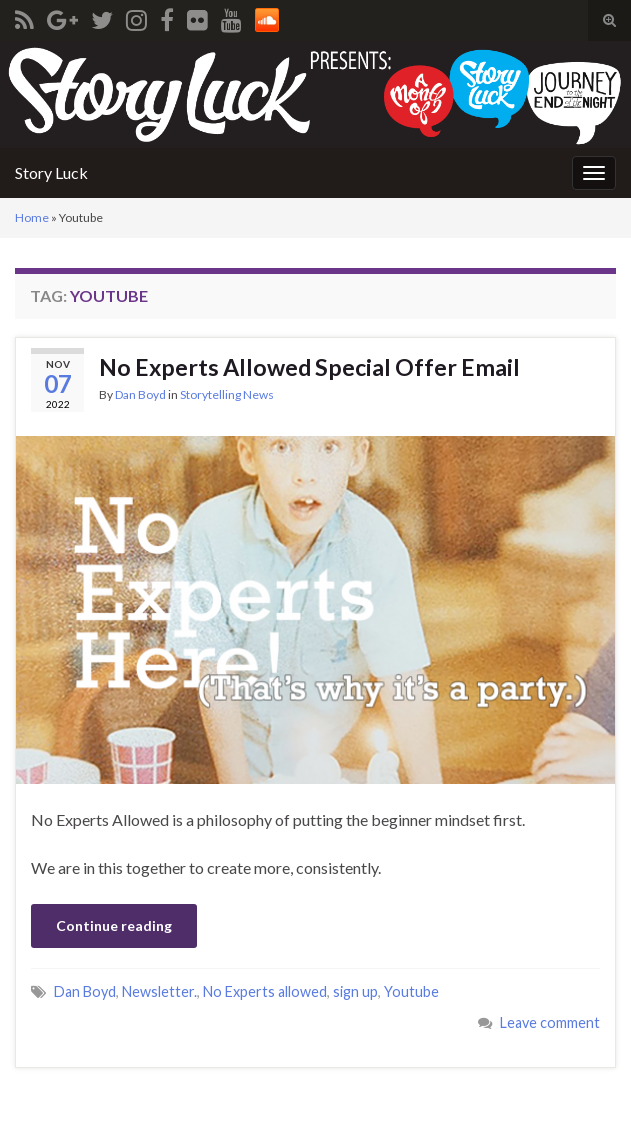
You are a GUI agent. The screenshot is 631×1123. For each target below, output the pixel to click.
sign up (355, 991)
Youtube (411, 991)
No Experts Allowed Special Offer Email (309, 367)
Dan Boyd (140, 394)
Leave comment (550, 1022)
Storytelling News (227, 394)
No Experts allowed (265, 991)
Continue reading (114, 925)
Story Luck (51, 172)
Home (32, 217)
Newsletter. (159, 991)
